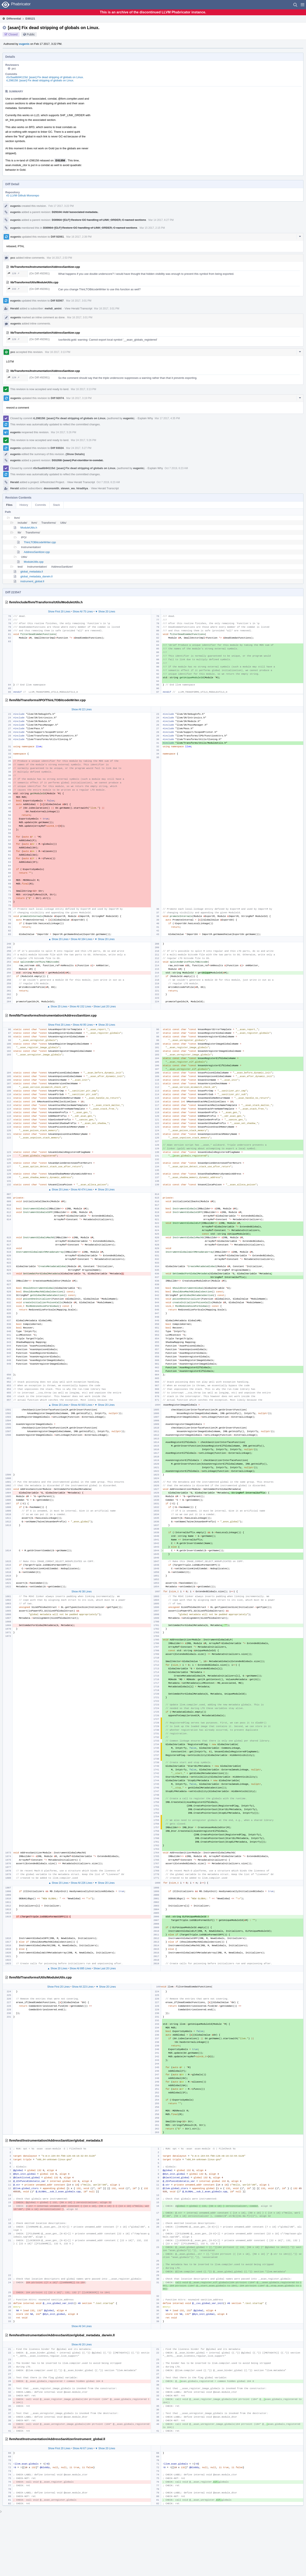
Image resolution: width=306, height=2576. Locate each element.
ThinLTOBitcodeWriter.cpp (40, 542)
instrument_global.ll (32, 581)
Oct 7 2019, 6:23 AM (176, 468)
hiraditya (82, 488)
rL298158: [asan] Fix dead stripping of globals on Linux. (40, 80)
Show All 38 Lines (81, 1591)
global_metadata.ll (31, 571)
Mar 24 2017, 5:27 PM (78, 448)
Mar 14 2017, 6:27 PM (161, 220)
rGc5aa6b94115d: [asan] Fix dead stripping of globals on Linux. (45, 77)
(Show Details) (75, 454)
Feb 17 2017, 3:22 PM (61, 205)
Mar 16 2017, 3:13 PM (57, 352)
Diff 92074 (57, 398)
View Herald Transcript (78, 308)
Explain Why (145, 418)
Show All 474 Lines (81, 1189)
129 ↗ (13, 273)
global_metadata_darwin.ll (36, 576)
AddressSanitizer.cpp (37, 552)
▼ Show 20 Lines (105, 611)
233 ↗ (13, 288)
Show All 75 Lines (83, 611)
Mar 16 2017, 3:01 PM (78, 300)
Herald (14, 308)
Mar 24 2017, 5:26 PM (63, 432)
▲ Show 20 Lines (58, 939)
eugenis (24, 43)
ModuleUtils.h (28, 527)
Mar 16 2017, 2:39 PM (79, 236)
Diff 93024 (57, 448)
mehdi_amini (53, 308)
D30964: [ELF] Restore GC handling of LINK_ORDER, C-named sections (99, 219)
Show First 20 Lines (59, 611)
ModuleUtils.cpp (34, 561)
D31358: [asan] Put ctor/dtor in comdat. (77, 460)
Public (31, 34)
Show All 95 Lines (83, 1024)
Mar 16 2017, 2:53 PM (59, 257)
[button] (302, 4)
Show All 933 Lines (81, 1404)
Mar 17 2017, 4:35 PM (167, 418)
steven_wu (68, 488)
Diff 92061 (57, 236)
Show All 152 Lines (80, 1006)
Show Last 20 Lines (105, 1006)
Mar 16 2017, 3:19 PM (79, 398)
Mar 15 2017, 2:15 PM (152, 227)
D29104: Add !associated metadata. (75, 212)
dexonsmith (51, 488)
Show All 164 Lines (81, 939)
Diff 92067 (57, 300)
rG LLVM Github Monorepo (22, 195)
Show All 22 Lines (81, 709)
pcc (14, 68)
